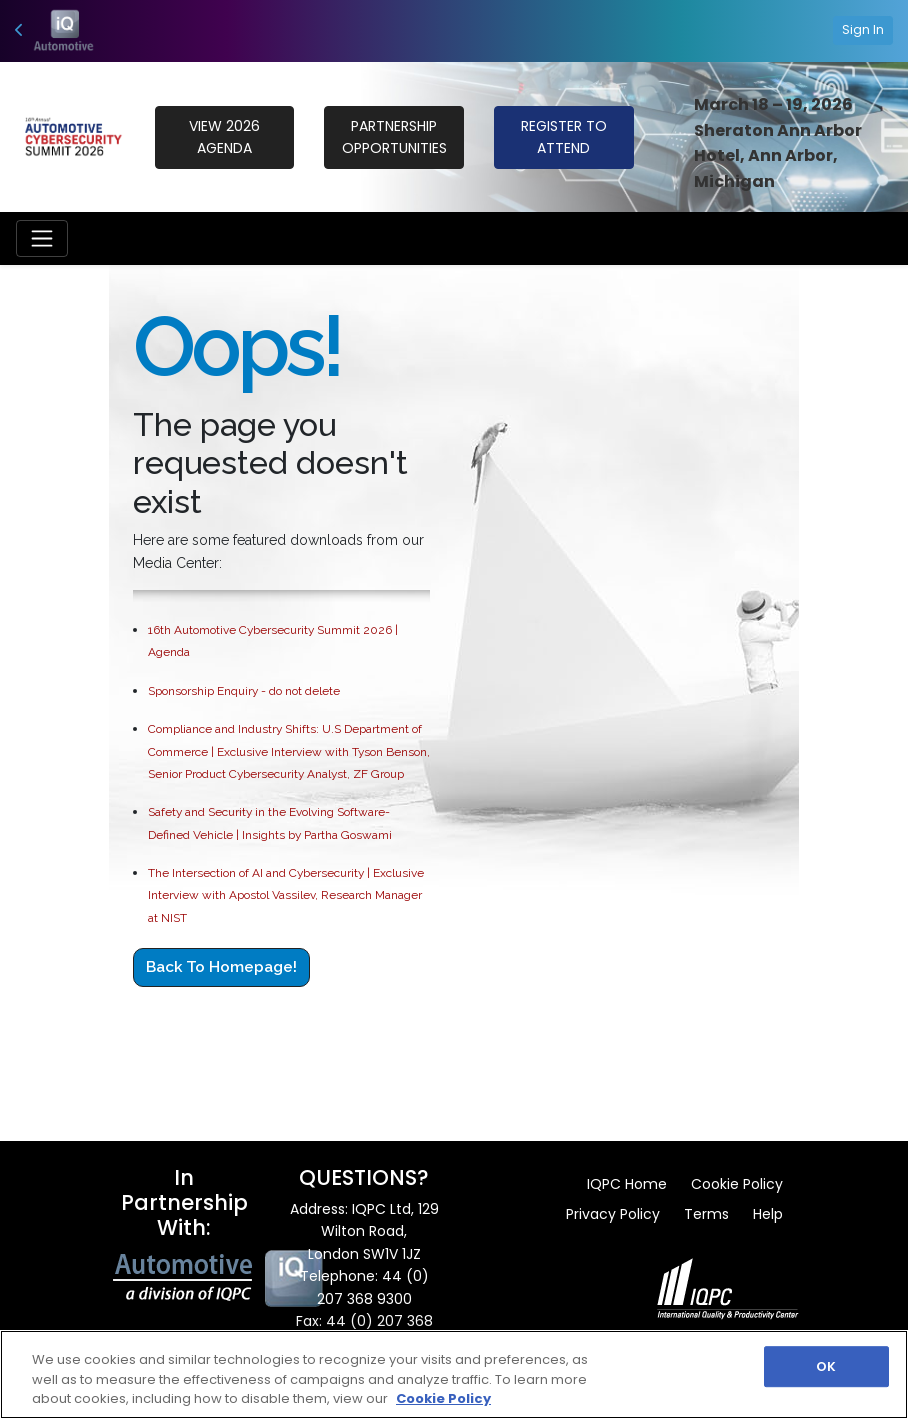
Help (768, 1214)
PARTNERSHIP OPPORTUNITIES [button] (394, 137)
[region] (454, 1374)
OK (826, 1366)
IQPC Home (627, 1184)
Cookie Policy (737, 1184)
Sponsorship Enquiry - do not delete (244, 691)
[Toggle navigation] (42, 238)
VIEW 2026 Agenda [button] (224, 137)
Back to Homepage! (221, 967)
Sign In (863, 29)
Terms (706, 1214)
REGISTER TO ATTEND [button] (564, 137)
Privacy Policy (613, 1214)
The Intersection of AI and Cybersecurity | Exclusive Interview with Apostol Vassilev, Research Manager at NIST (286, 895)
